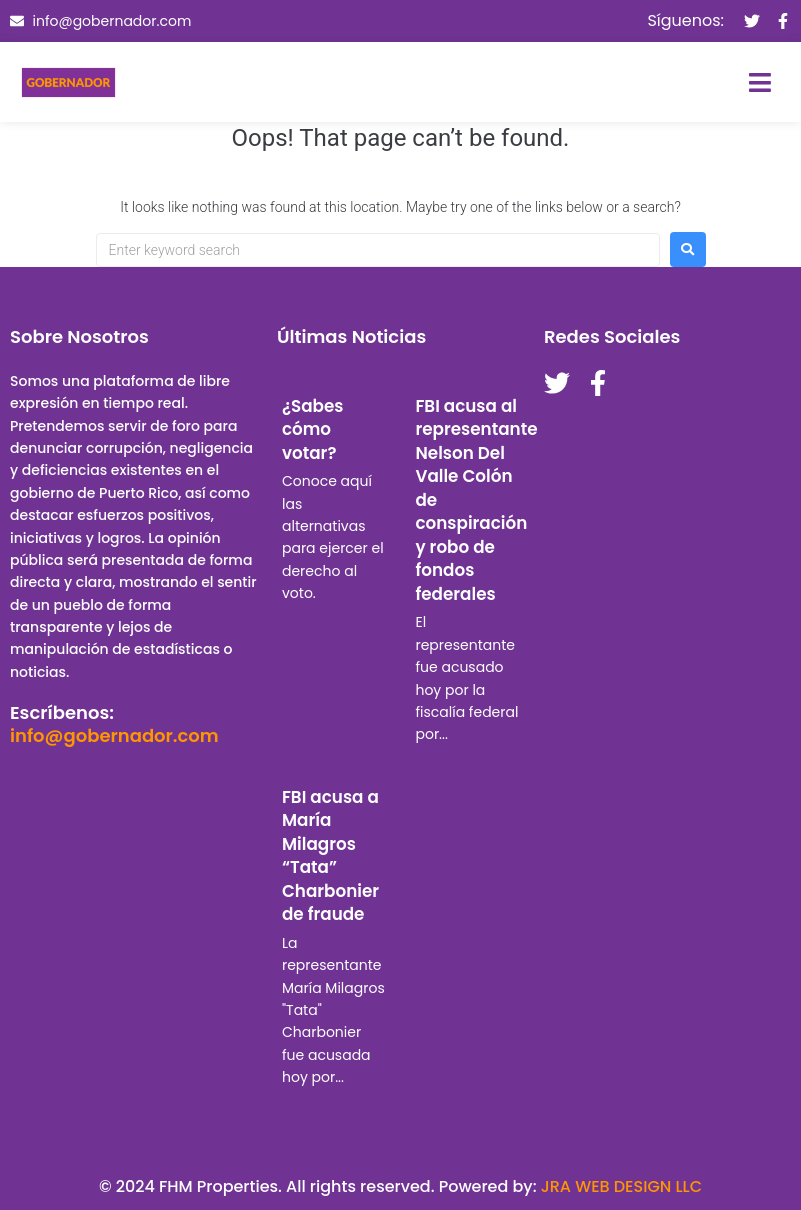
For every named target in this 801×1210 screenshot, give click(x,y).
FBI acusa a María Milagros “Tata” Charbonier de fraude (330, 856)
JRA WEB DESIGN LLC (621, 1186)
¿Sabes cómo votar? (313, 429)
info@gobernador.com (114, 735)
